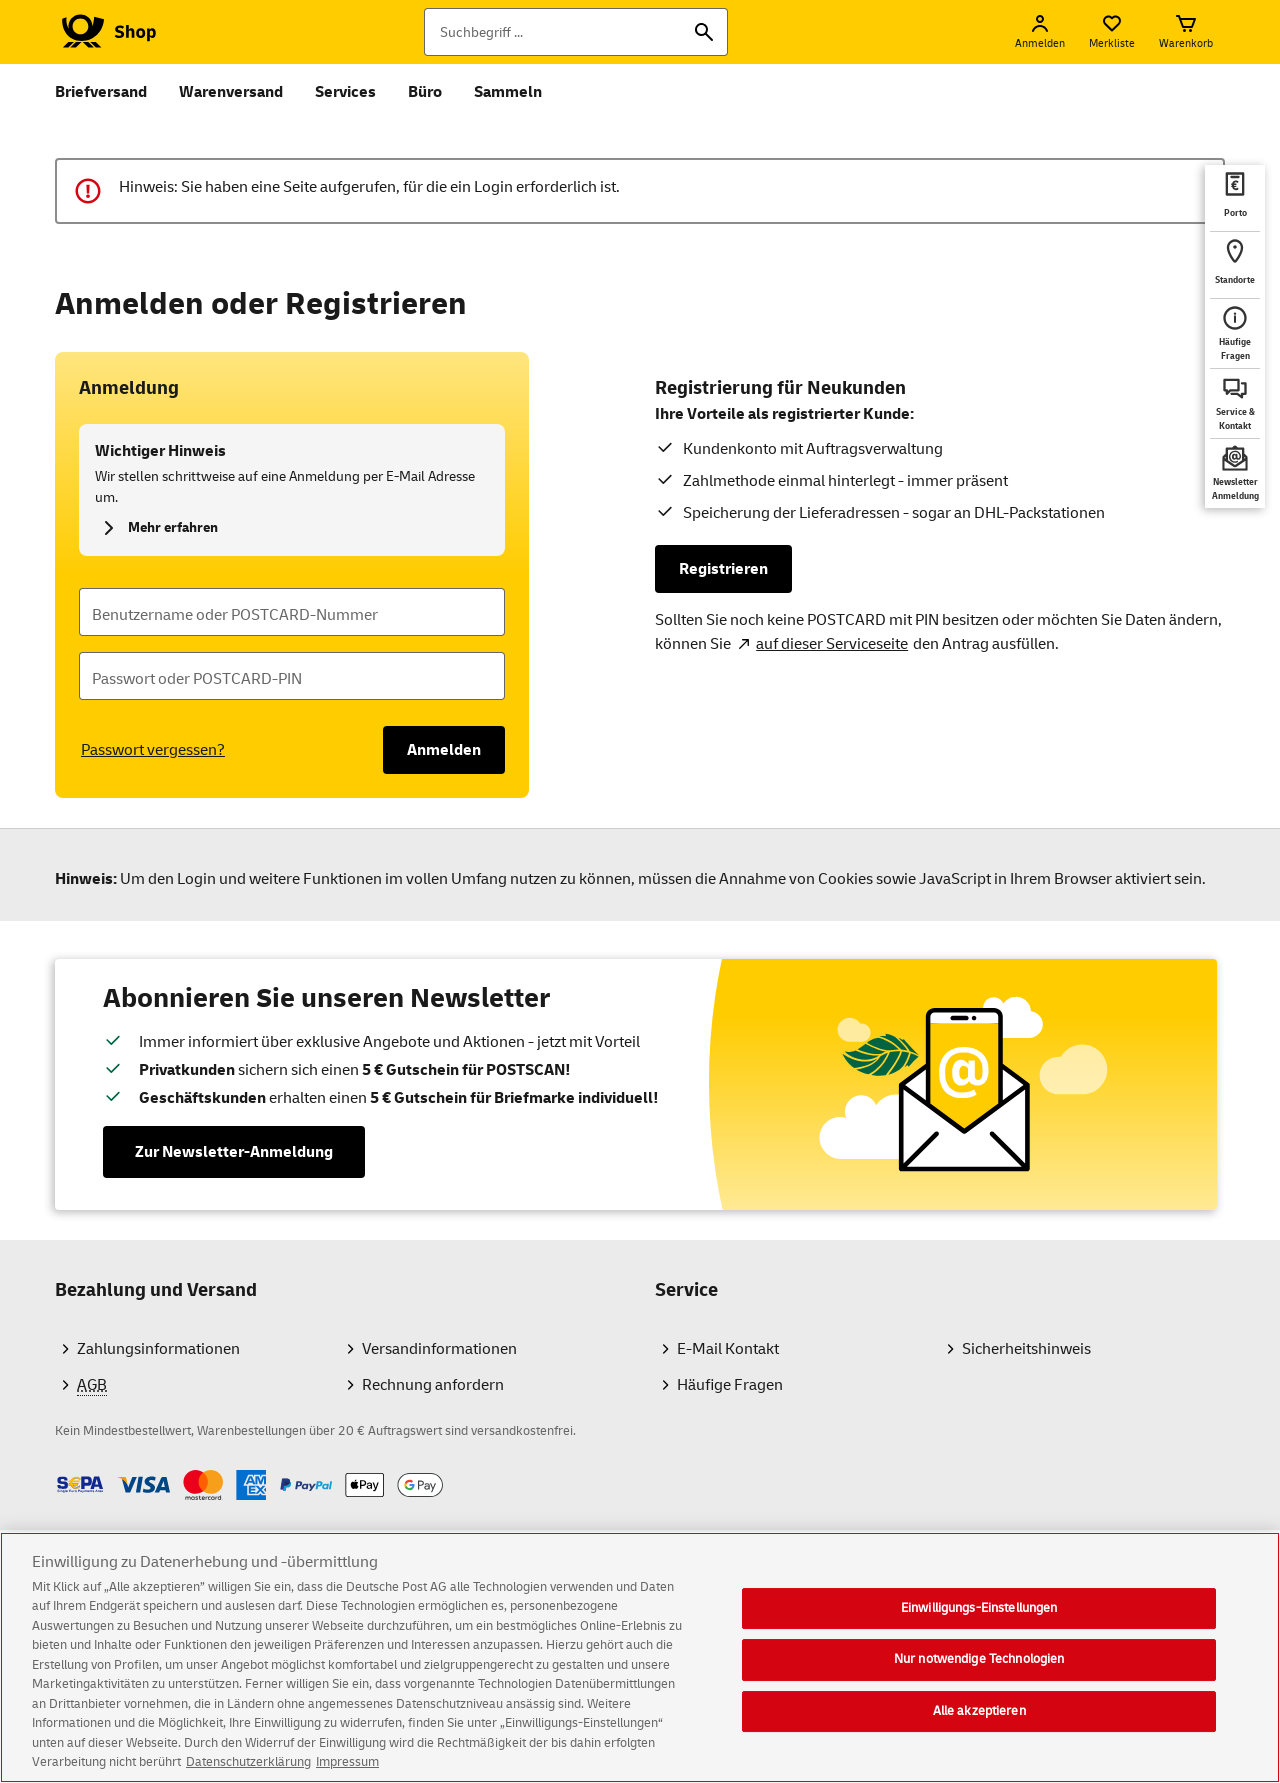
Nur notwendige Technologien (979, 1664)
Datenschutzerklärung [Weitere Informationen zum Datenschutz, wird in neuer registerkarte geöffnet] (248, 1768)
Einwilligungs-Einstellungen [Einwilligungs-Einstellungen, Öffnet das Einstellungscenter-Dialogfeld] (979, 1613)
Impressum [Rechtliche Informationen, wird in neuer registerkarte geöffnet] (347, 1768)
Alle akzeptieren (979, 1716)
